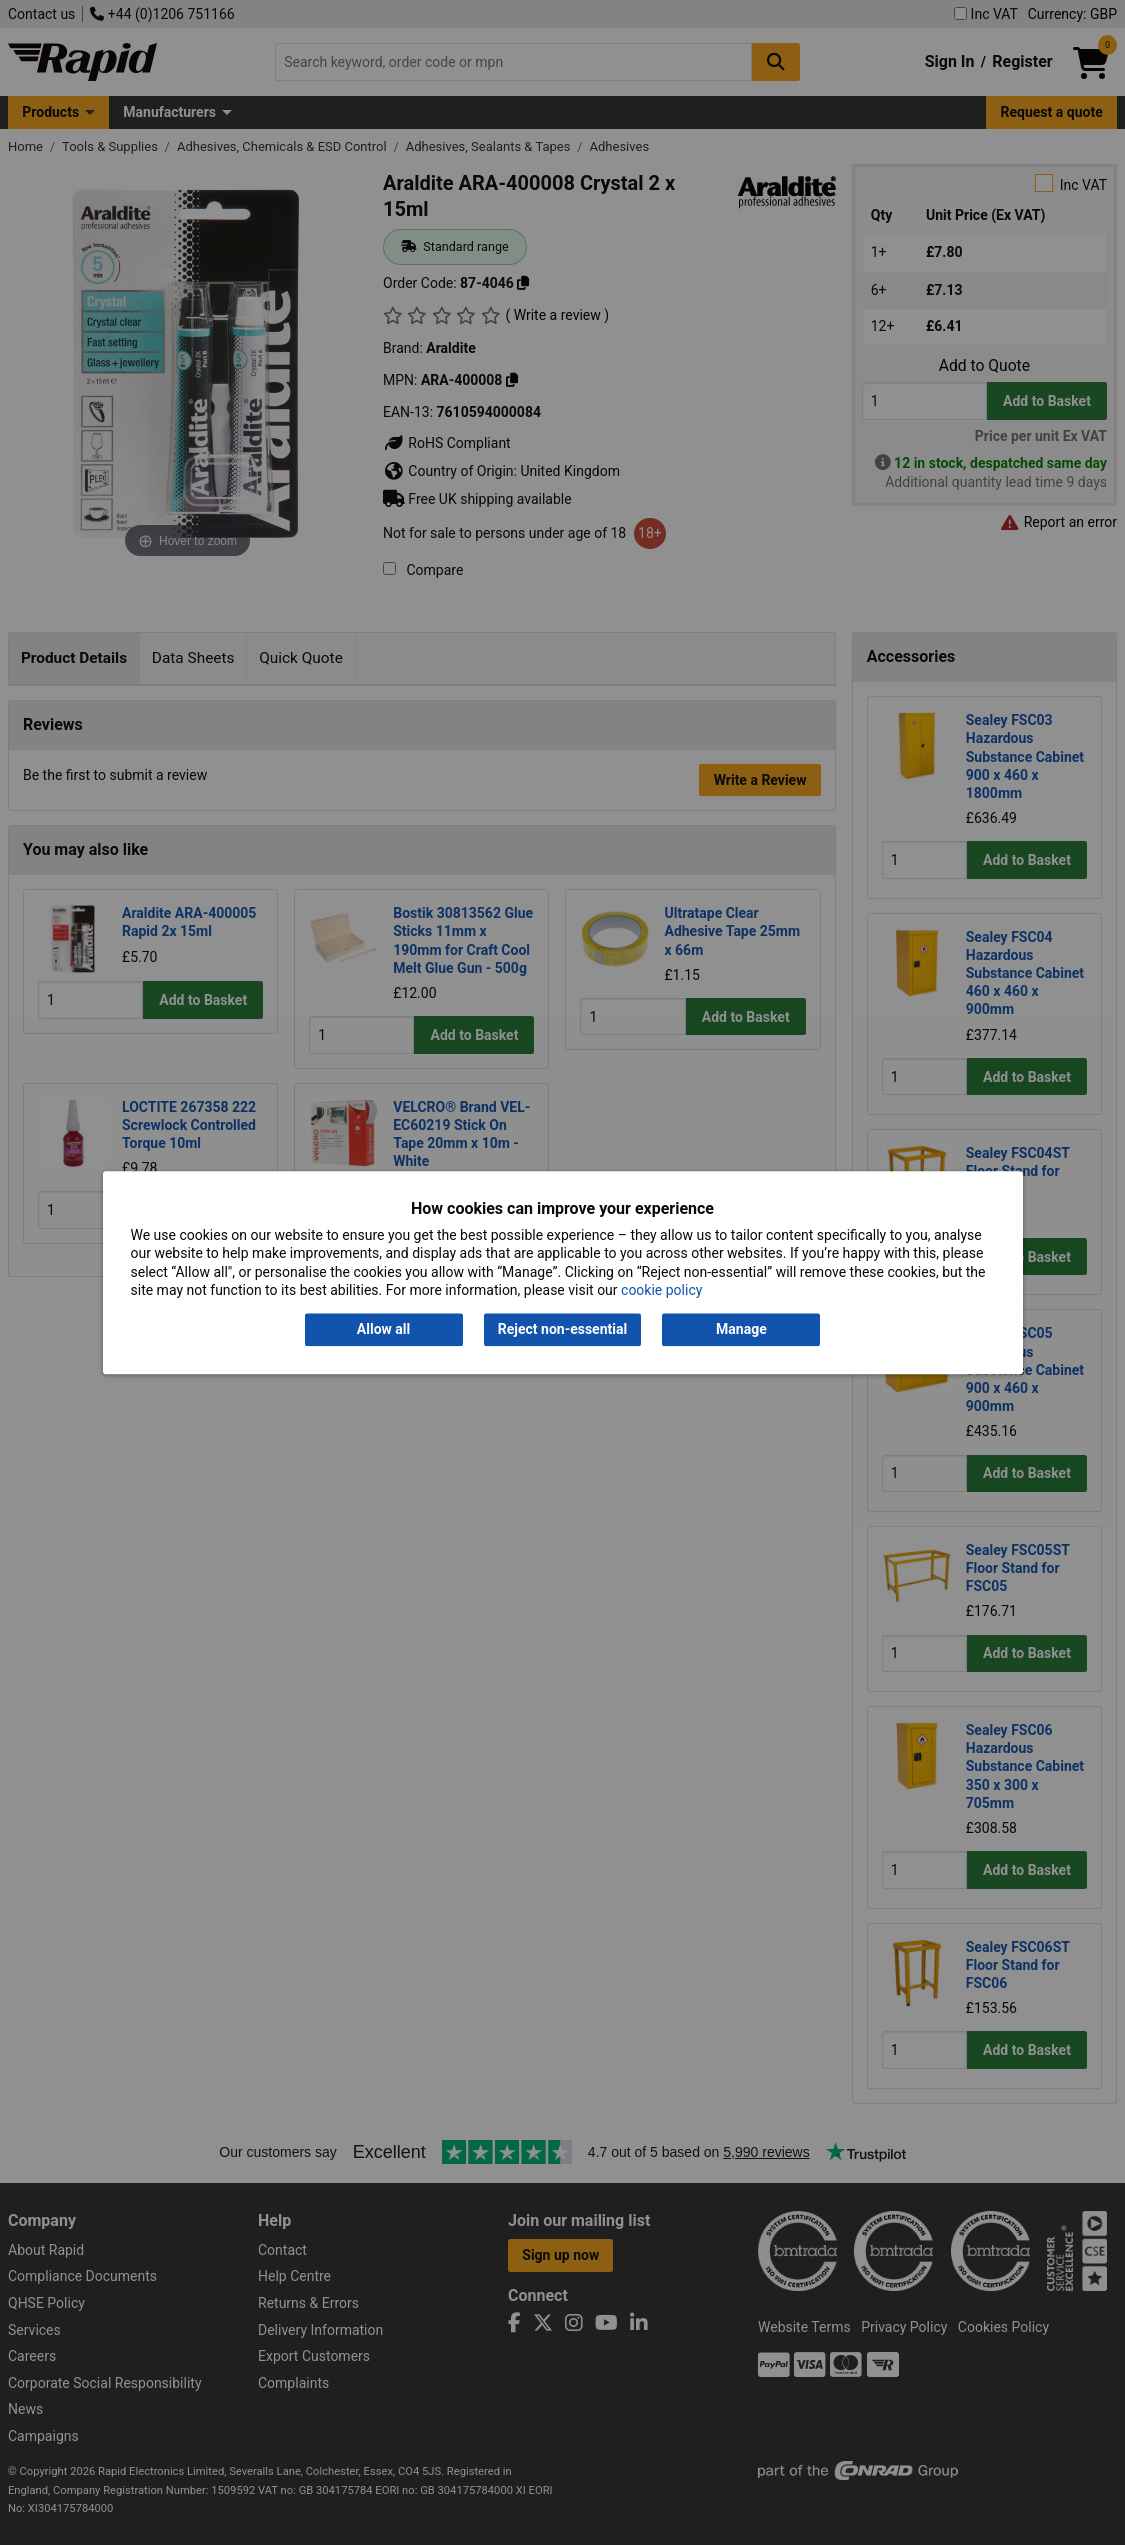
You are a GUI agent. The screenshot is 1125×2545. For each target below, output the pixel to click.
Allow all (383, 1330)
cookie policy (661, 1290)
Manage (741, 1330)
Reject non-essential (562, 1330)
